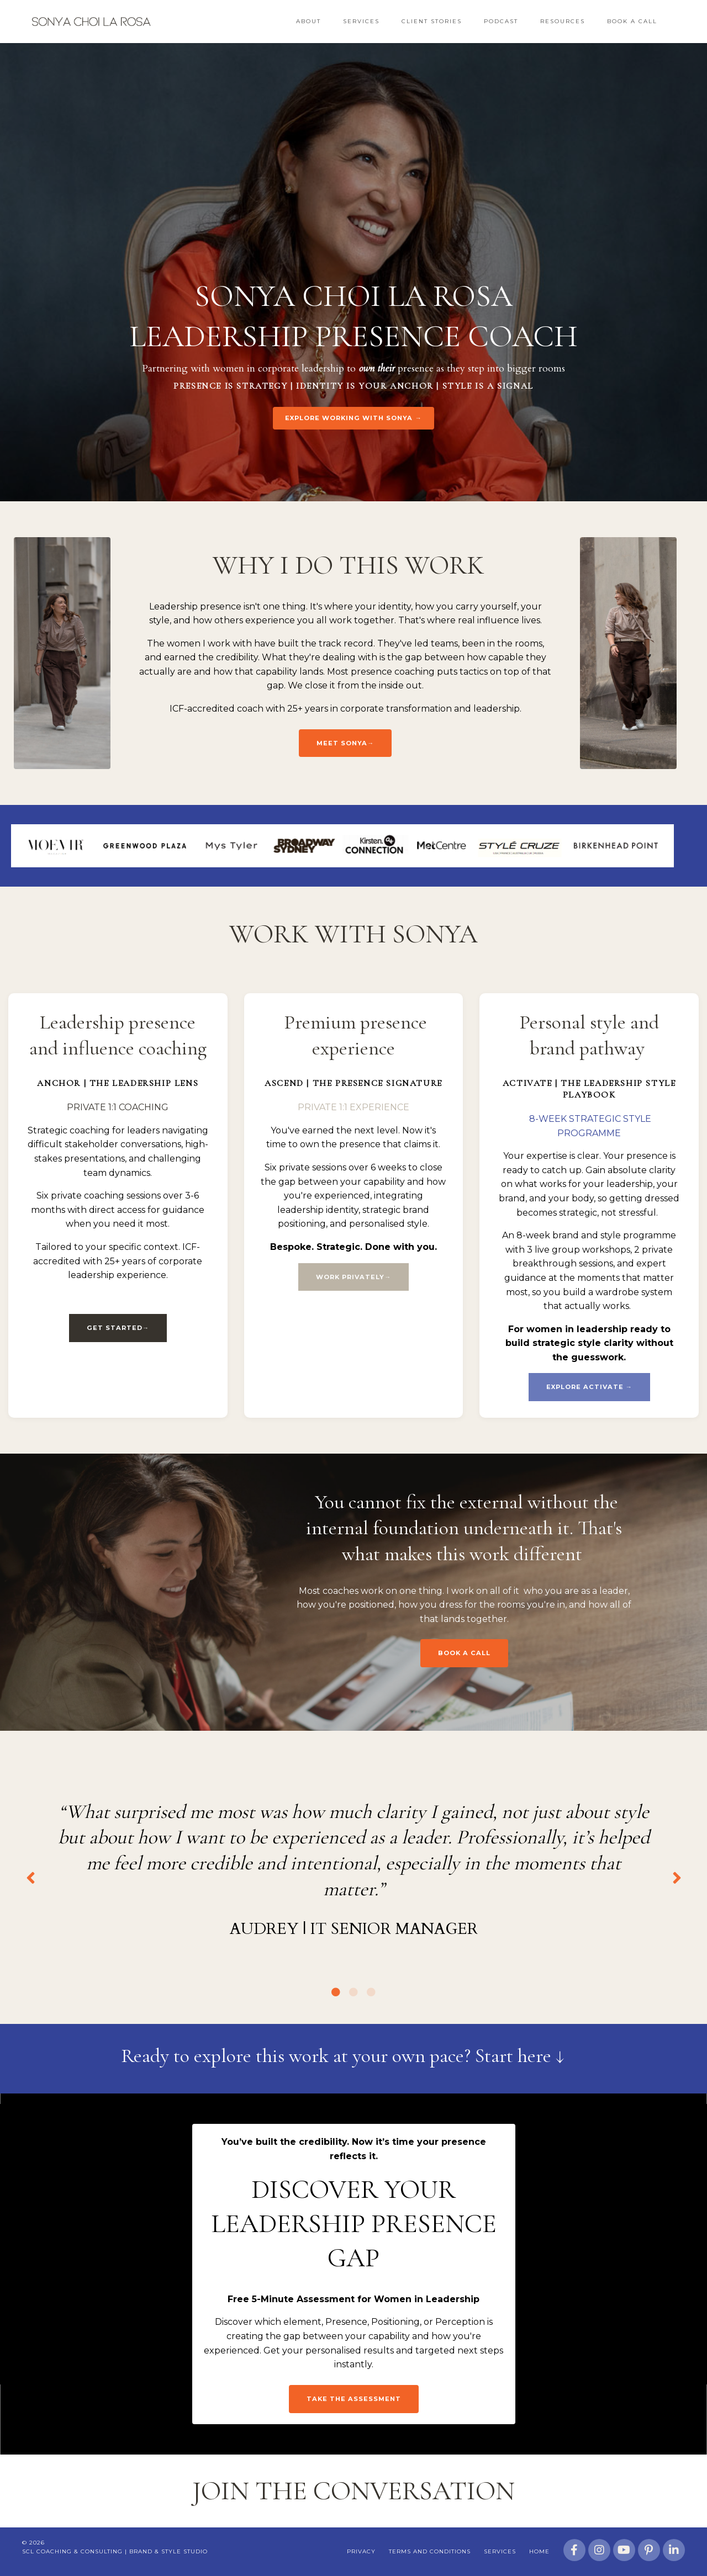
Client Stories (432, 21)
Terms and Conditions (430, 2551)
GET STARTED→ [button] (118, 1328)
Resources (562, 21)
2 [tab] (353, 1991)
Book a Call (632, 21)
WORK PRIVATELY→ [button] (353, 1277)
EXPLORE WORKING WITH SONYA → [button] (353, 418)
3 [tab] (371, 1991)
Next (676, 1877)
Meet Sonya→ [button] (345, 743)
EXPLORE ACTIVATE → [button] (589, 1387)
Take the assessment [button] (354, 2399)
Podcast (501, 21)
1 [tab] (335, 1991)
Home (539, 2551)
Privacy (361, 2551)
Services (361, 21)
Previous (30, 1877)
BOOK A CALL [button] (464, 1653)
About (308, 21)
